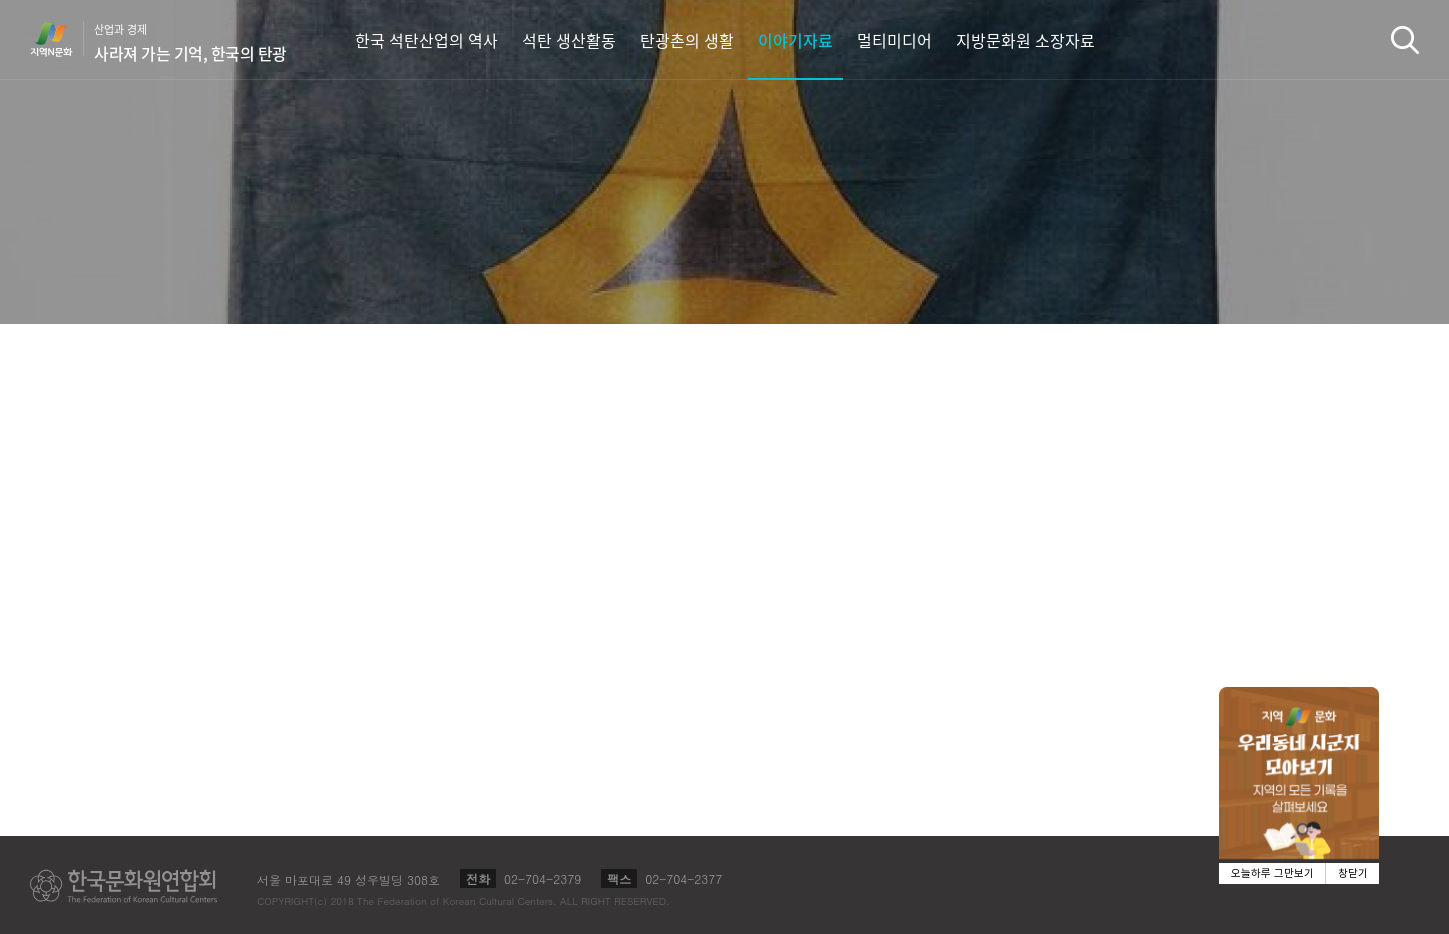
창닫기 (1353, 873)
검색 (1405, 39)
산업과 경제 (190, 43)
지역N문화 (62, 39)
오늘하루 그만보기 (1272, 873)
